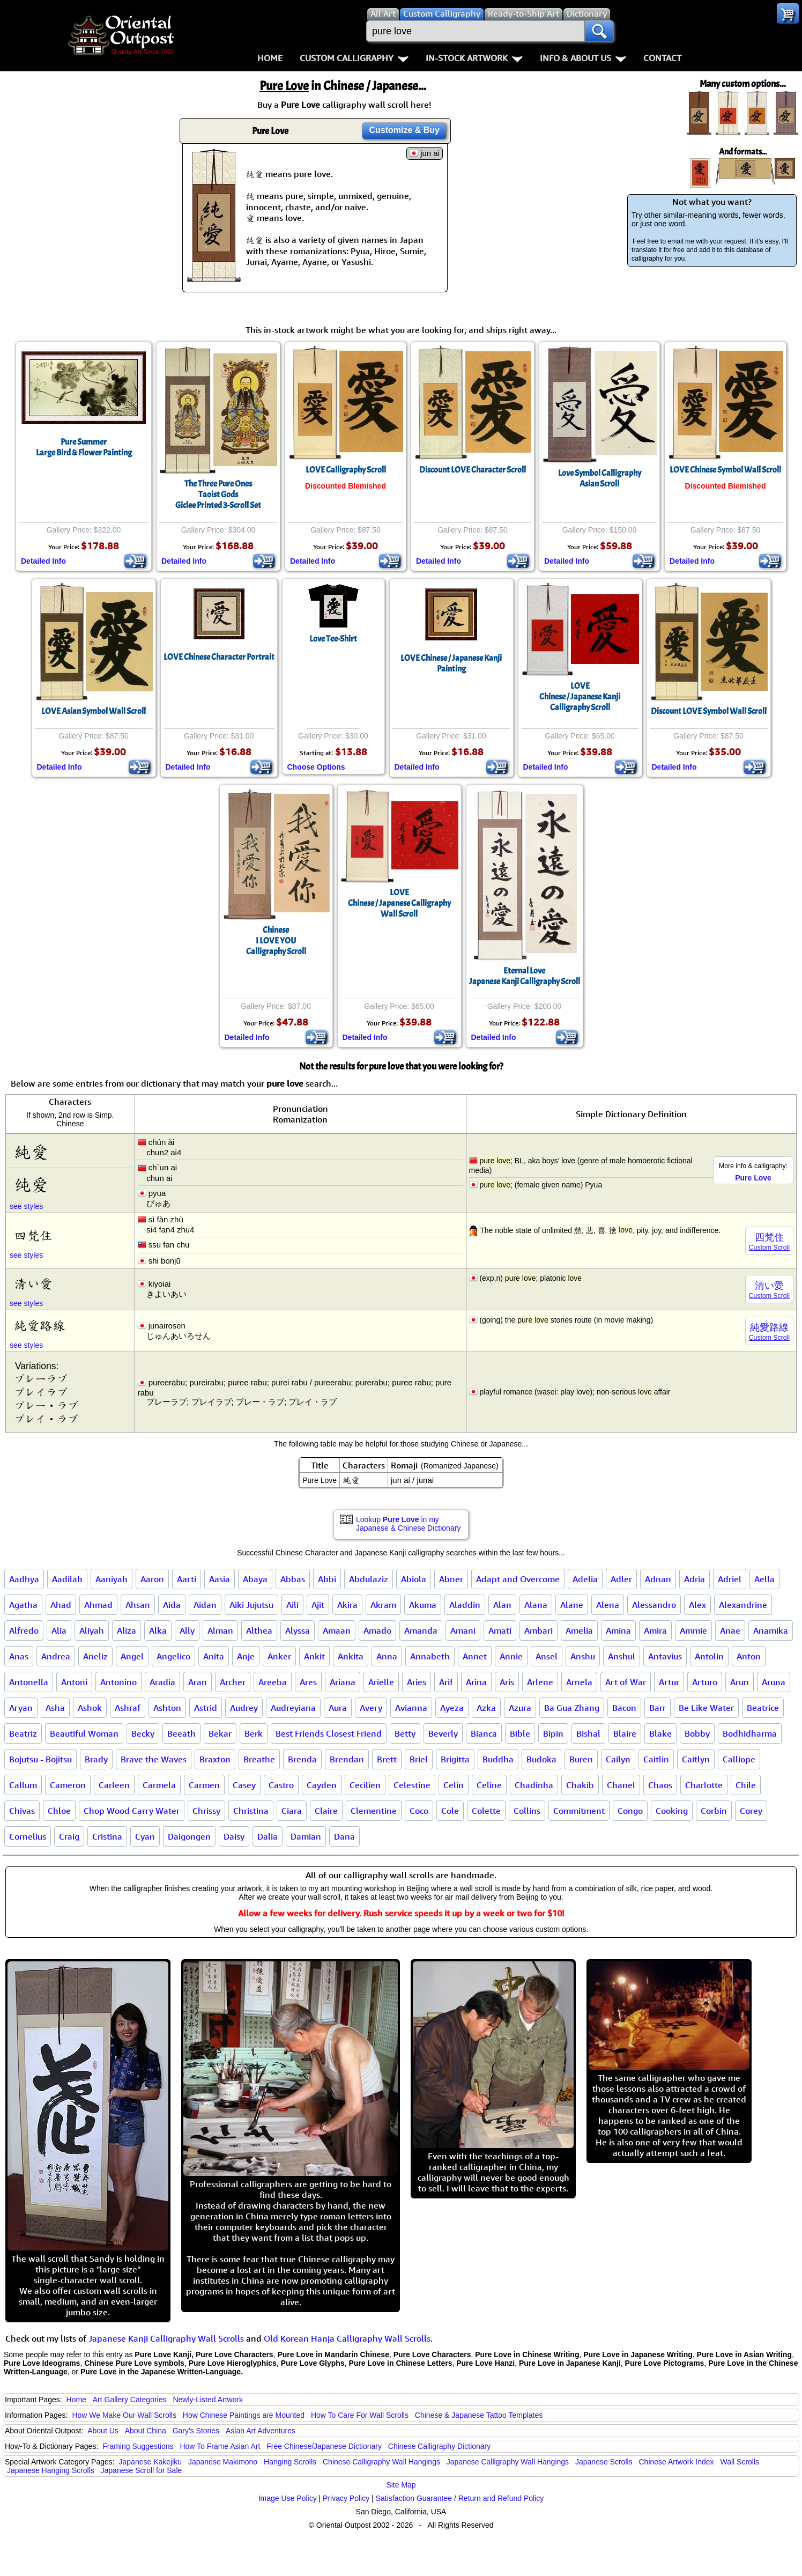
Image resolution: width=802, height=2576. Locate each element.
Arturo (704, 1682)
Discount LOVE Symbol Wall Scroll (709, 711)
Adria (694, 1579)
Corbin (714, 1810)
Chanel (621, 1785)
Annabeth (430, 1656)
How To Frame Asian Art (220, 2446)
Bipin (553, 1733)
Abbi (327, 1579)
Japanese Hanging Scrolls (50, 2470)
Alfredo (24, 1630)
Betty (405, 1733)
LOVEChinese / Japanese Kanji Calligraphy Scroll (579, 697)
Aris (507, 1682)
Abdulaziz (368, 1579)
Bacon (624, 1707)
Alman (220, 1630)
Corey (751, 1810)
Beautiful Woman (84, 1733)
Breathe (259, 1759)
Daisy (234, 1836)
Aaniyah (111, 1579)
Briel (419, 1759)
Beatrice (763, 1707)
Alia (58, 1630)
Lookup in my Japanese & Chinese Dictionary (408, 1523)
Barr (657, 1707)
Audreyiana (293, 1707)
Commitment (579, 1810)
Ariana (342, 1682)
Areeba (272, 1682)
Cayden (322, 1785)
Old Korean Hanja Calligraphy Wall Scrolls (347, 2338)
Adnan (658, 1579)
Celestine (411, 1785)
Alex (697, 1604)
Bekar (220, 1733)
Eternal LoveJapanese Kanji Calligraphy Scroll (524, 976)
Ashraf (127, 1707)
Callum (23, 1785)
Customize (404, 130)
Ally (187, 1630)
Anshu (582, 1656)
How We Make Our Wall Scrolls (124, 2415)
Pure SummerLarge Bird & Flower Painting (84, 447)
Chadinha (534, 1785)
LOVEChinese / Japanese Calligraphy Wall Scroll (399, 903)
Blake (660, 1733)
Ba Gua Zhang (571, 1707)
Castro (281, 1785)
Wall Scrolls (739, 2461)
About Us (102, 2430)
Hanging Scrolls (290, 2461)
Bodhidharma (750, 1733)
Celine (489, 1785)
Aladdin (464, 1604)
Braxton (215, 1759)
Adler (621, 1579)
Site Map (400, 2485)
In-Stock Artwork (474, 58)
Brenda (302, 1759)
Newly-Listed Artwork (208, 2399)
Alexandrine (743, 1604)
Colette (486, 1810)
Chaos (660, 1785)
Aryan (21, 1707)
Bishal (588, 1733)
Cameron (68, 1785)
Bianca (484, 1733)
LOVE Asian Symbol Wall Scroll (93, 711)
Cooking (672, 1810)
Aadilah (67, 1579)
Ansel (547, 1656)
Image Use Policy (287, 2498)
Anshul (621, 1656)
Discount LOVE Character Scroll (472, 469)
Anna (386, 1656)
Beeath (181, 1733)
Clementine (374, 1810)
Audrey (244, 1707)
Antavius (665, 1656)
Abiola (413, 1579)
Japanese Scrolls (604, 2461)
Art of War (625, 1682)
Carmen (204, 1785)
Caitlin (656, 1759)
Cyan (145, 1836)
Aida (172, 1604)
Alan (502, 1604)
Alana (535, 1604)
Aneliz (95, 1656)
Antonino (118, 1682)
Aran (197, 1682)
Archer (233, 1682)
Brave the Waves (154, 1759)
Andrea (55, 1656)
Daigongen (189, 1836)
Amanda (420, 1630)
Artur (669, 1682)
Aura (338, 1707)
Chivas (22, 1810)
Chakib (580, 1785)
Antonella (28, 1682)
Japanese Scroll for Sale (141, 2470)
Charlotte (704, 1785)
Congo (630, 1810)
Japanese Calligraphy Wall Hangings (508, 2461)
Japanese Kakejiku (150, 2461)
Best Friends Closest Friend (329, 1733)
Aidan (205, 1604)
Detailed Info (43, 561)
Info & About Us (583, 58)
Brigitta (455, 1759)
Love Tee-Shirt (333, 638)
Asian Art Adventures (260, 2430)
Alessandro (654, 1604)
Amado (377, 1630)
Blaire (624, 1733)
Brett (387, 1759)
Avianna (411, 1707)
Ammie (693, 1630)
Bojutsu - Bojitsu (40, 1759)
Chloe (59, 1810)
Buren (581, 1759)
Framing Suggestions (137, 2446)
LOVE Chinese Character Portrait (219, 657)
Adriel (729, 1579)
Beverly (443, 1733)
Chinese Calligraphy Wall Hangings (381, 2461)
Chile (746, 1785)
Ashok (90, 1707)
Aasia (219, 1579)
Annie (511, 1656)
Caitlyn (696, 1759)
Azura (520, 1707)
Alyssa (297, 1630)
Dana (344, 1836)
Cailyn (618, 1759)
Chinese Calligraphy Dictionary (439, 2446)
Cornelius (27, 1836)
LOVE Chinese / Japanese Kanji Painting (451, 663)
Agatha (23, 1604)
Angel (132, 1656)
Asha (55, 1707)
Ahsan (137, 1604)
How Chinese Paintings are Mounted (244, 2415)
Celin (453, 1785)
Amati (499, 1630)
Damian (306, 1836)
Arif (446, 1682)
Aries (416, 1682)
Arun (739, 1682)
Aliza (126, 1630)
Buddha (498, 1759)
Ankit (314, 1656)
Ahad (60, 1604)
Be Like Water (706, 1707)
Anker (279, 1656)
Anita (213, 1656)
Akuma (422, 1604)
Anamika (770, 1630)
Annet (475, 1656)
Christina (251, 1810)
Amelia (579, 1630)
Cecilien (365, 1785)
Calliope (739, 1759)
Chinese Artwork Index (676, 2461)
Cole (450, 1810)
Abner (451, 1579)
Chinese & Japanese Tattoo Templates (479, 2415)
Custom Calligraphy (354, 58)
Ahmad (98, 1604)
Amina (618, 1630)
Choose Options (316, 767)
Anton (749, 1656)
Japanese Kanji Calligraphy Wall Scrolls (166, 2338)
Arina (476, 1682)
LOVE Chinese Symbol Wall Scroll (725, 469)
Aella (764, 1579)
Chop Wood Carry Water (132, 1810)
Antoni (74, 1682)
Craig (69, 1836)
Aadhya (24, 1579)
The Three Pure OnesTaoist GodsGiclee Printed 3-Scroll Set (218, 494)
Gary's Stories (196, 2430)
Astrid (205, 1707)
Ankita (350, 1656)
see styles (26, 1206)
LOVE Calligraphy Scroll (346, 469)
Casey (244, 1785)
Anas (18, 1656)
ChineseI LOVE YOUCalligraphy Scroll (276, 941)
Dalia (267, 1836)
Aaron (152, 1579)
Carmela (159, 1785)
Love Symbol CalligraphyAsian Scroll (599, 478)
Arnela (579, 1682)
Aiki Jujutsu (251, 1604)
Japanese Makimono (222, 2461)
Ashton (167, 1707)
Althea (259, 1630)
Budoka (541, 1759)
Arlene (540, 1682)
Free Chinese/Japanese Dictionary (324, 2446)
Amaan (337, 1630)
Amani (463, 1630)
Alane (571, 1604)
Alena (607, 1604)
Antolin (709, 1656)
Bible (520, 1733)
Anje (246, 1656)
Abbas (292, 1579)
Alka (158, 1630)
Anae (730, 1630)
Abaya (255, 1579)
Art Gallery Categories (130, 2399)
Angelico (173, 1656)
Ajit (317, 1604)
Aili (292, 1604)
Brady (96, 1759)
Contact (662, 58)
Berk (253, 1733)
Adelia (585, 1579)
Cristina (107, 1836)
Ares (308, 1682)
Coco (419, 1810)
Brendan (347, 1759)
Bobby (697, 1733)
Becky (142, 1733)
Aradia (162, 1682)
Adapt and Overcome (518, 1579)
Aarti (186, 1579)
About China (145, 2430)
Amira (655, 1630)
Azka (486, 1707)
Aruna (773, 1682)
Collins (527, 1810)
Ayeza (452, 1707)
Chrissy (206, 1810)
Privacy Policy (346, 2498)
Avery (371, 1707)
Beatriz (23, 1733)
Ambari (538, 1630)
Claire (326, 1810)
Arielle (381, 1682)
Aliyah (91, 1630)
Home (270, 58)
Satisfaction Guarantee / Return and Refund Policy (460, 2498)
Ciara (291, 1810)
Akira (347, 1604)
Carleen (114, 1785)
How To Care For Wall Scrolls (360, 2415)
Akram (383, 1604)
